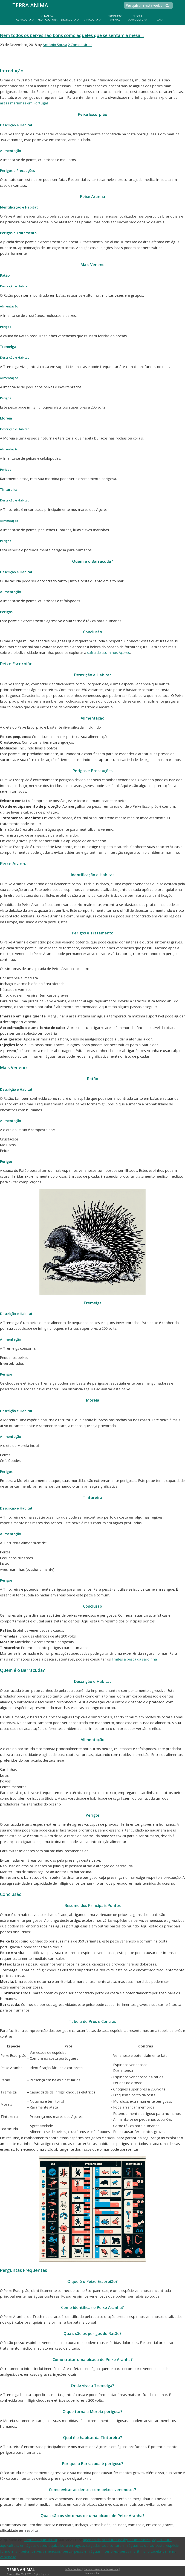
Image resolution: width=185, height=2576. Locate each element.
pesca (67, 2551)
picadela (154, 2551)
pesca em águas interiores (96, 2551)
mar (15, 2551)
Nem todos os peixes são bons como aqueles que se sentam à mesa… (72, 35)
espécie (172, 2545)
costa (160, 2545)
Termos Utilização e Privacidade (101, 2569)
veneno (169, 2551)
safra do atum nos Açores (108, 652)
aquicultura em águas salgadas (74, 2545)
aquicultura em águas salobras (128, 2545)
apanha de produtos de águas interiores (117, 2539)
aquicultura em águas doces (23, 2545)
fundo (5, 2551)
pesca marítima (133, 2551)
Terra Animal (31, 5)
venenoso (8, 2557)
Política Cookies (73, 2569)
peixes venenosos (46, 2551)
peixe (25, 2551)
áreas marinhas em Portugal (24, 103)
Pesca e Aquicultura (40, 2539)
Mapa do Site (92, 2573)
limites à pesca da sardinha (134, 1659)
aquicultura (162, 2539)
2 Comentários (80, 44)
